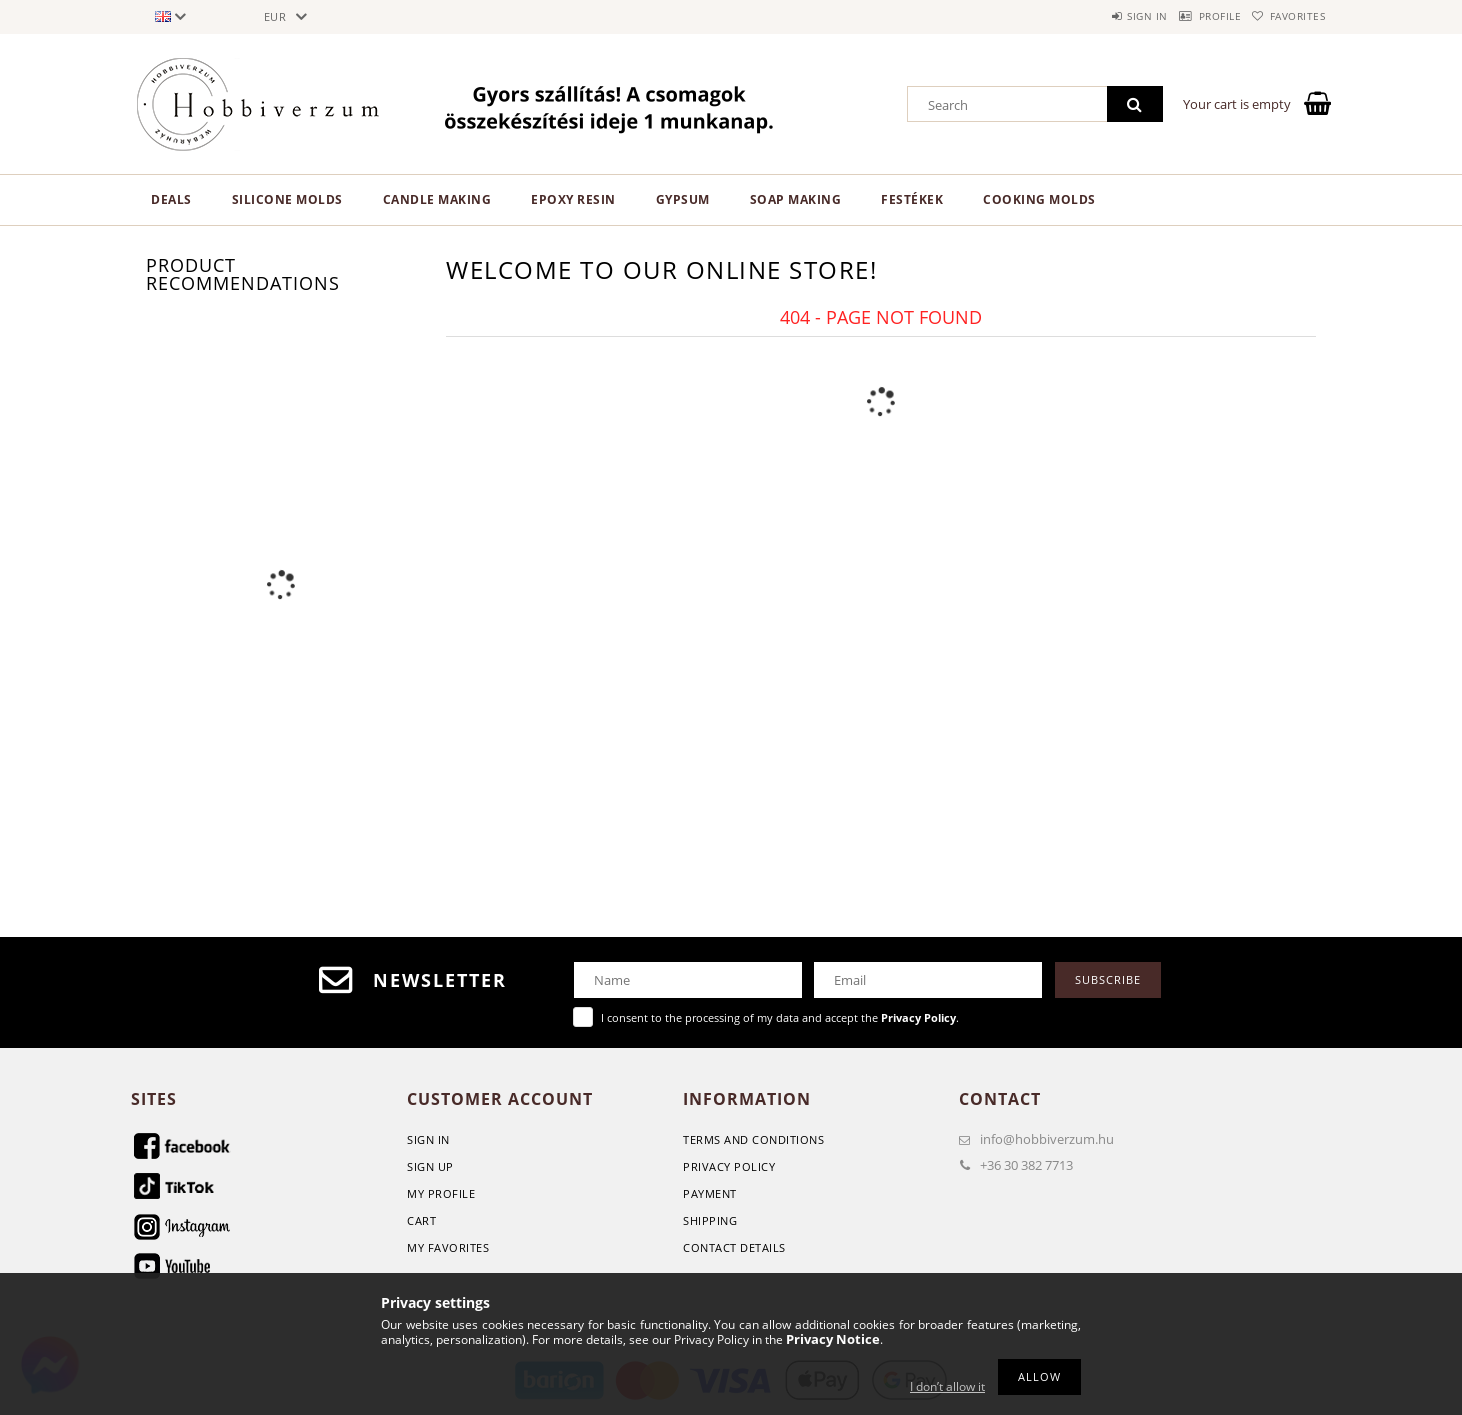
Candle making (437, 199)
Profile (1192, 16)
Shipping (710, 1220)
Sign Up (430, 1166)
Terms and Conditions (753, 1139)
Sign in (1101, 16)
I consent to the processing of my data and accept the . (780, 1017)
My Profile (441, 1193)
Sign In (428, 1139)
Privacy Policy (729, 1166)
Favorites (1289, 16)
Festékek (912, 199)
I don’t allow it (947, 1386)
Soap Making (796, 199)
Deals (171, 199)
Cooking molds (1039, 199)
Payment (710, 1193)
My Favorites (448, 1247)
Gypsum (683, 199)
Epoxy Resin (573, 199)
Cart (421, 1220)
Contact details (734, 1247)
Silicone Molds (287, 199)
